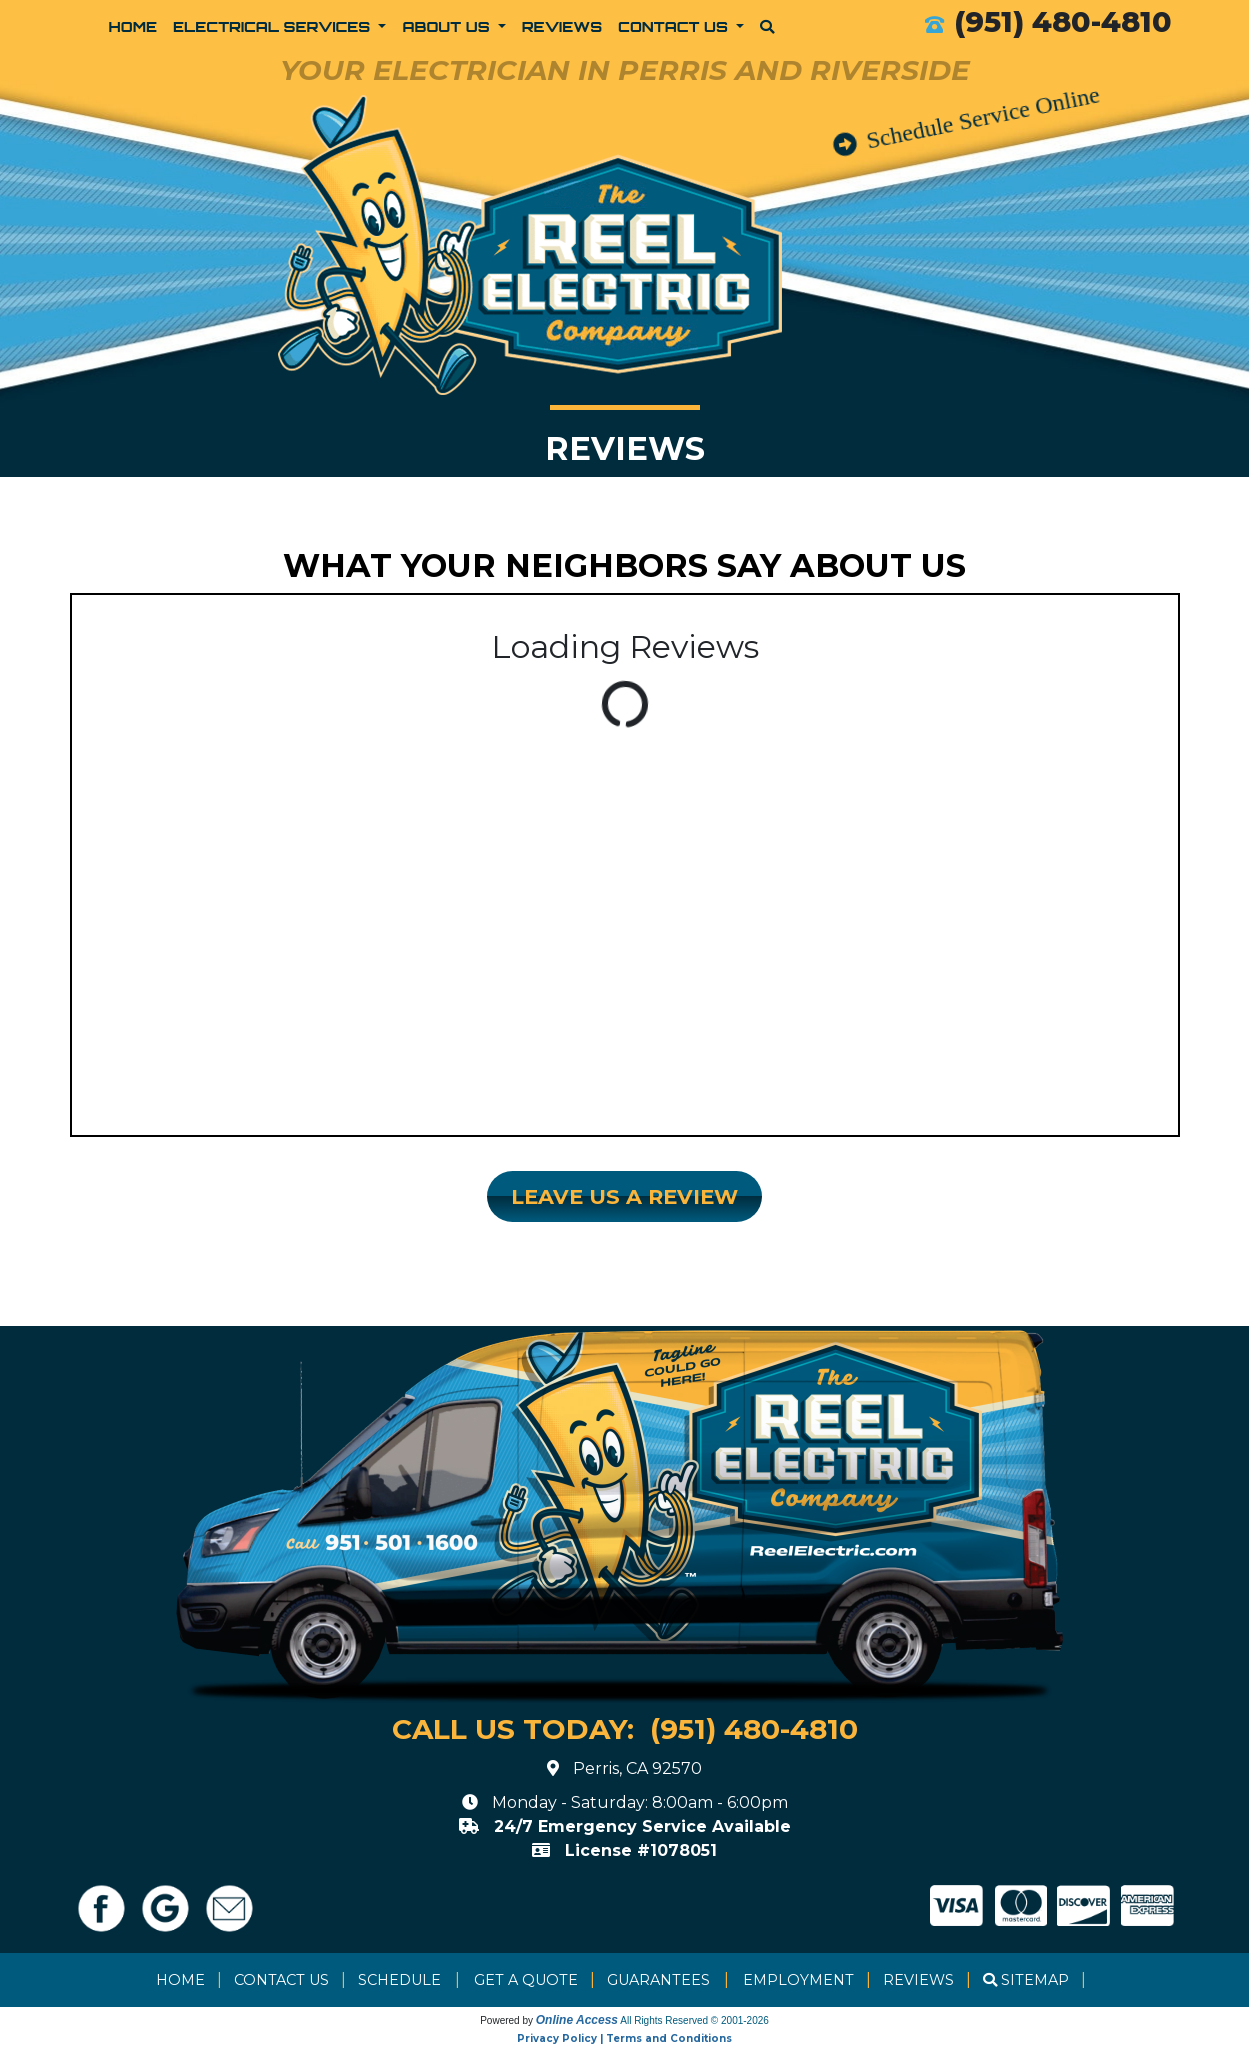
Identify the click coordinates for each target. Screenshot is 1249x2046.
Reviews (562, 26)
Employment (798, 1980)
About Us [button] (448, 26)
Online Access (577, 2020)
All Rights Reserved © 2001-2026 (694, 2020)
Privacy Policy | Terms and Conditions (624, 2038)
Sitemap (1035, 1980)
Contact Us (281, 1980)
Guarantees (658, 1980)
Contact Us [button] (675, 26)
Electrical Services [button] (274, 26)
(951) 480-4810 (1063, 21)
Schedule (399, 1980)
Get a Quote (526, 1980)
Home (133, 26)
